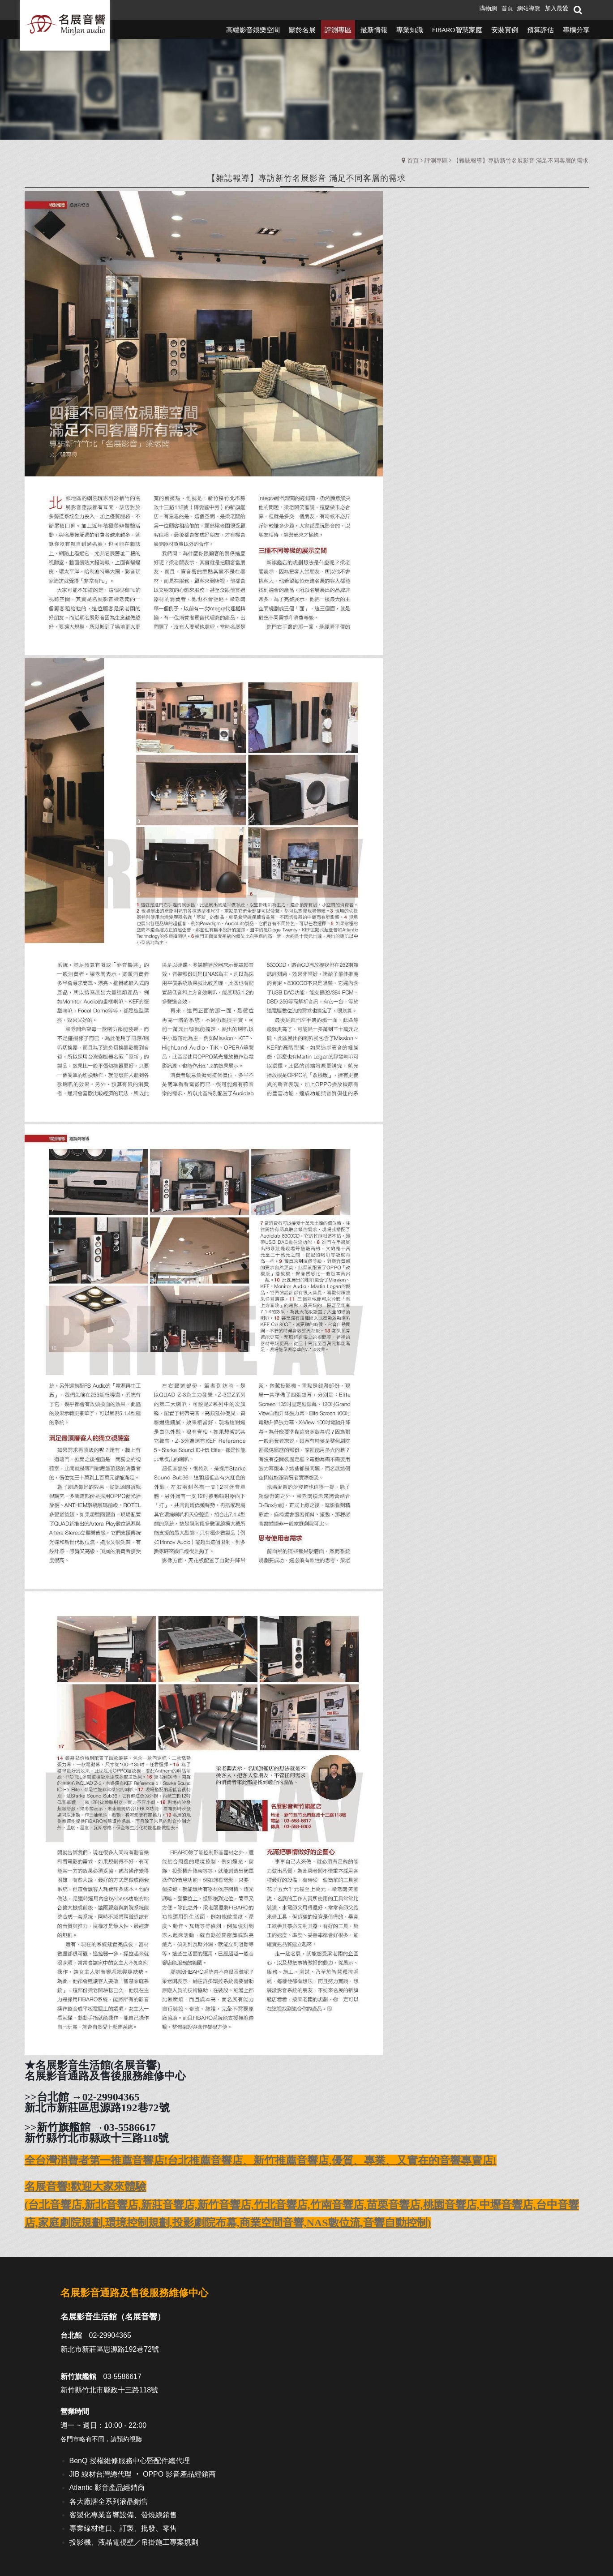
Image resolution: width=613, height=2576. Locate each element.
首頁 (413, 160)
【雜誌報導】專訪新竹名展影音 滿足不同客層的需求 (520, 160)
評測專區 (436, 160)
